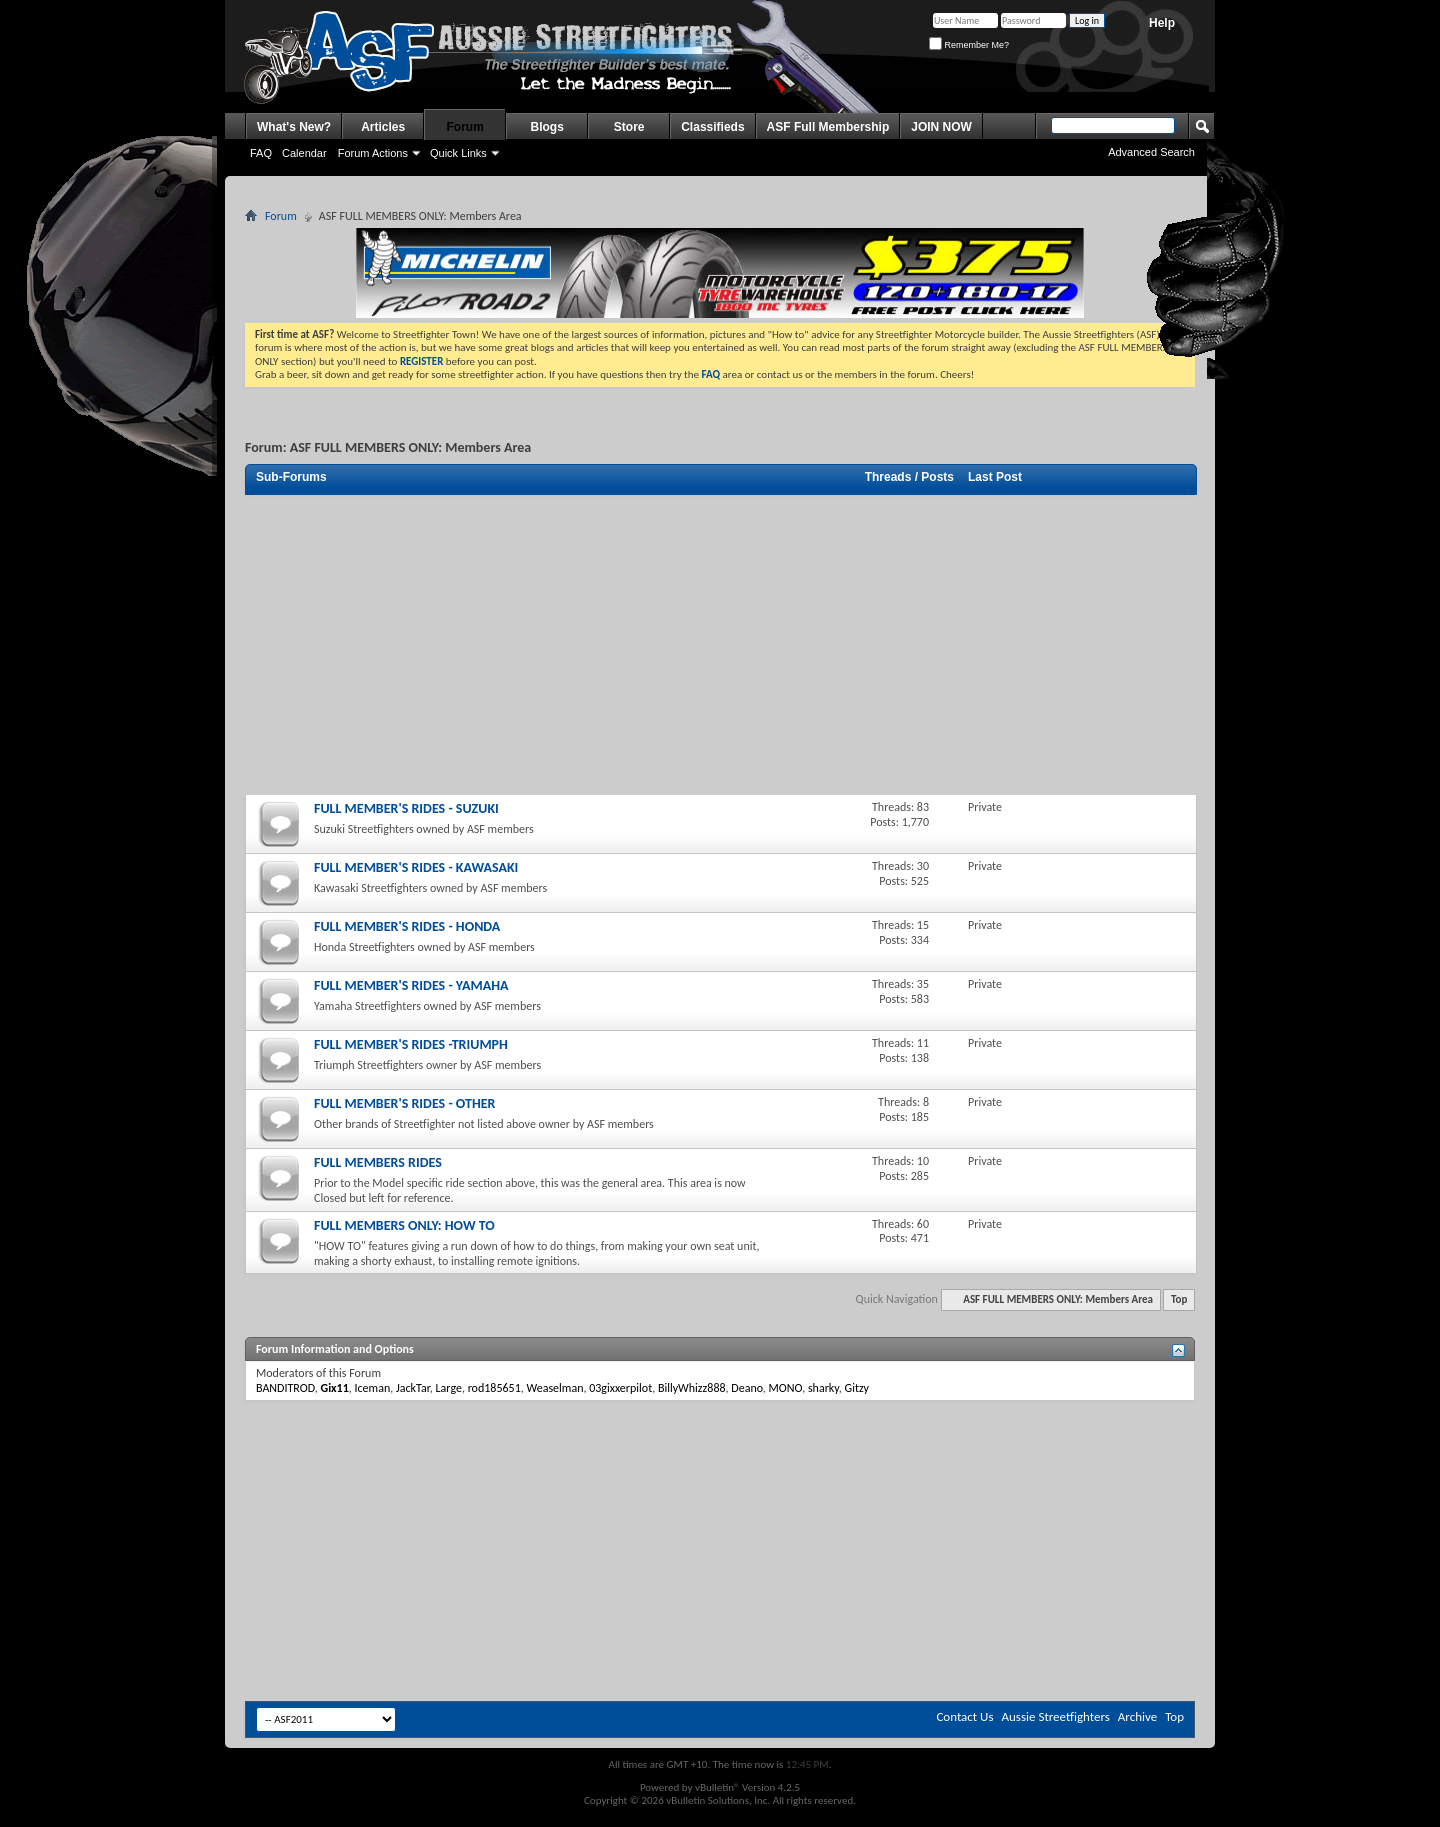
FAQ (261, 153)
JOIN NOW (941, 127)
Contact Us (964, 1716)
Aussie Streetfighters (1056, 1716)
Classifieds (712, 127)
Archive (1137, 1716)
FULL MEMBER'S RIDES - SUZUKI (406, 808)
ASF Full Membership (828, 127)
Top (1179, 1299)
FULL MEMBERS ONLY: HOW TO (404, 1225)
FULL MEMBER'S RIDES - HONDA (407, 926)
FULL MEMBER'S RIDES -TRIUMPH (411, 1044)
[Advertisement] (720, 645)
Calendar (304, 153)
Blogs (547, 127)
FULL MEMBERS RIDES (378, 1162)
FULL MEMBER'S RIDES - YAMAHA (411, 985)
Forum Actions (373, 153)
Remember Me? (969, 45)
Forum (465, 127)
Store (629, 127)
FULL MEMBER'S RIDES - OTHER (404, 1103)
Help (1162, 23)
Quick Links (458, 153)
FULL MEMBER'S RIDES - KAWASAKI (416, 867)
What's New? (294, 127)
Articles (383, 127)
